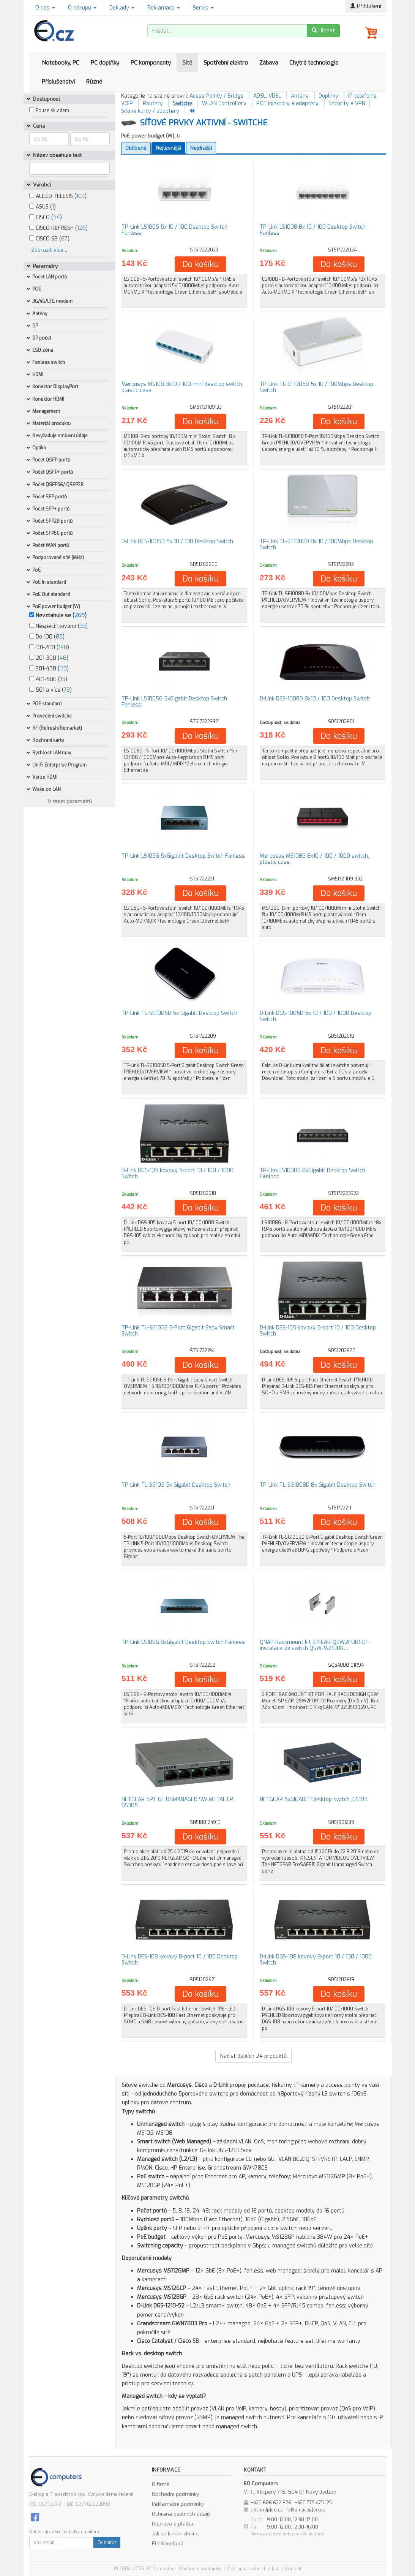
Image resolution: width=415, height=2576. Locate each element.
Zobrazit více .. (49, 250)
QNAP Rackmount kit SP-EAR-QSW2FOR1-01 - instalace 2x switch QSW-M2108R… (315, 1645)
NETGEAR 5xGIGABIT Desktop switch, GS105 (314, 1799)
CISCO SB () (49, 238)
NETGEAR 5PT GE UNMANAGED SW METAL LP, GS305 (178, 1802)
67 (64, 238)
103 (80, 196)
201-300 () (48, 658)
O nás (45, 7)
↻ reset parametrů (69, 801)
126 (81, 228)
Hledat (323, 30)
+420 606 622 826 (271, 2503)
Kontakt (293, 2569)
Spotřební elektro (226, 62)
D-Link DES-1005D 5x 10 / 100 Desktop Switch (177, 541)
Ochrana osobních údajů (181, 2514)
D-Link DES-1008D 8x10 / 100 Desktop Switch (315, 698)
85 (59, 636)
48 (63, 658)
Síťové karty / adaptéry (150, 111)
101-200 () (49, 647)
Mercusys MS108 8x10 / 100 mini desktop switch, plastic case (182, 387)
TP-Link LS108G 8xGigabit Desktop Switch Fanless (183, 1642)
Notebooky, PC (60, 62)
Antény (300, 96)
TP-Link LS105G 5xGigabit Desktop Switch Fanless (183, 856)
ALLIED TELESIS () (58, 196)
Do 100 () (47, 636)
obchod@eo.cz (267, 2510)
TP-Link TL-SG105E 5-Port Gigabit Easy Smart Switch (178, 1330)
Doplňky (328, 96)
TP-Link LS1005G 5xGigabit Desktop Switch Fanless (174, 701)
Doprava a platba (172, 2524)
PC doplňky (105, 62)
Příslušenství (58, 81)
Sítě (187, 62)
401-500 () (48, 679)
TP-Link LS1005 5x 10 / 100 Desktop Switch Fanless (174, 229)
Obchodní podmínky (175, 2494)
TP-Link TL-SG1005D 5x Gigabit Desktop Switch (179, 1013)
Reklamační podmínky (178, 2504)
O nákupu (82, 7)
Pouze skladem (52, 110)
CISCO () (45, 217)
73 (67, 690)
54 (56, 217)
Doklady (121, 7)
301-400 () (49, 668)
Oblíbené (136, 148)
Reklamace (163, 7)
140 (62, 647)
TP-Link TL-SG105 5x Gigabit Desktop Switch (176, 1485)
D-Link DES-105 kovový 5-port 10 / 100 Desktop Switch (318, 1330)
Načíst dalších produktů (253, 2056)
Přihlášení (365, 6)
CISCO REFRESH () (58, 228)
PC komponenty (151, 62)
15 (62, 679)
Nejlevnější (168, 148)
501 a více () (50, 690)
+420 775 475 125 (313, 2503)
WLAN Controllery (224, 103)
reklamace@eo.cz (305, 2510)
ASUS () (42, 206)
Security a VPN (346, 103)
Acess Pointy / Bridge (216, 96)
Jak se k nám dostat (175, 2533)
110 (63, 668)
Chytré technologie (313, 62)
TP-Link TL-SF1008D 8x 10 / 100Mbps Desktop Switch (316, 544)
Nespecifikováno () (58, 626)
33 (83, 626)
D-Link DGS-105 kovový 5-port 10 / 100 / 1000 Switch (178, 1173)
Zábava (268, 62)
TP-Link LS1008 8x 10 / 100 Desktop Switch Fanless (313, 229)
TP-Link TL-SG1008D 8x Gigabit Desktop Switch (318, 1485)
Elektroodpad (167, 2543)
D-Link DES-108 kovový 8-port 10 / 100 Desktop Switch (180, 1959)
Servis (203, 7)
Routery (153, 103)
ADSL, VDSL (267, 96)
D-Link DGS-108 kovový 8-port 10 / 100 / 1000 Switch (316, 1959)
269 (79, 615)
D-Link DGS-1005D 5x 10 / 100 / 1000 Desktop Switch (315, 1016)
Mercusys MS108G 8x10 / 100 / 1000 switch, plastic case (314, 858)
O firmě (160, 2484)
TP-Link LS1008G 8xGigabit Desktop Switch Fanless (312, 1173)
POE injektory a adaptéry (287, 103)
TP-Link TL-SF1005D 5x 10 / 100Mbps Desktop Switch (316, 387)
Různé (94, 81)
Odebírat (107, 2543)
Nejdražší (201, 148)
